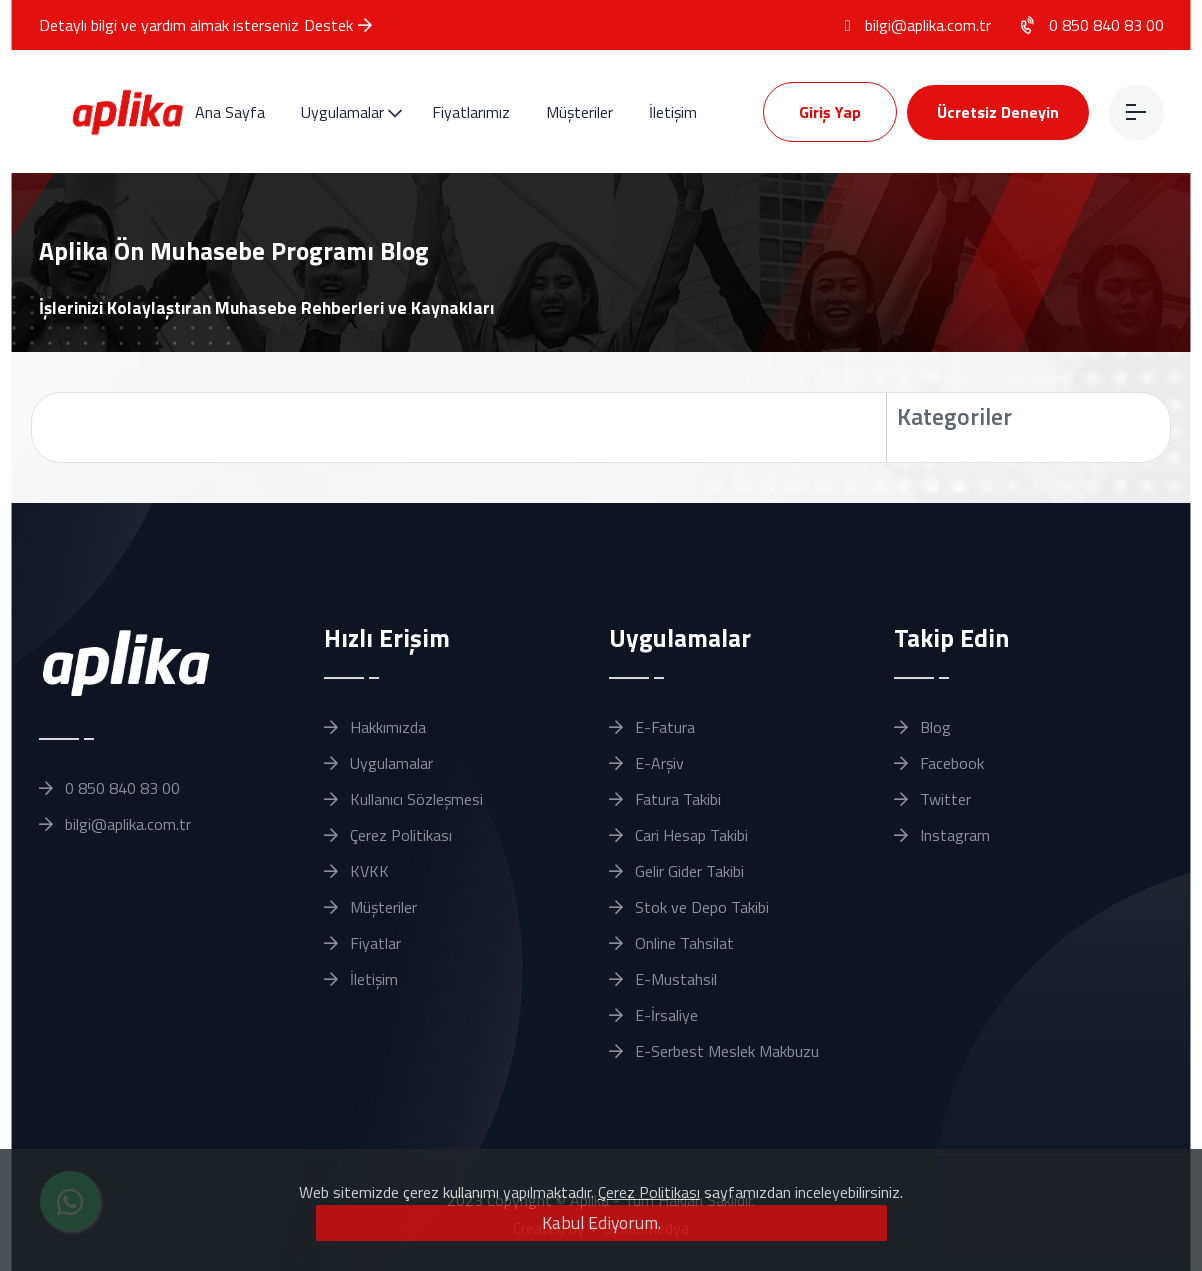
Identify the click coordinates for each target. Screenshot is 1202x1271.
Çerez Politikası (649, 1192)
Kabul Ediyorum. (601, 1222)
